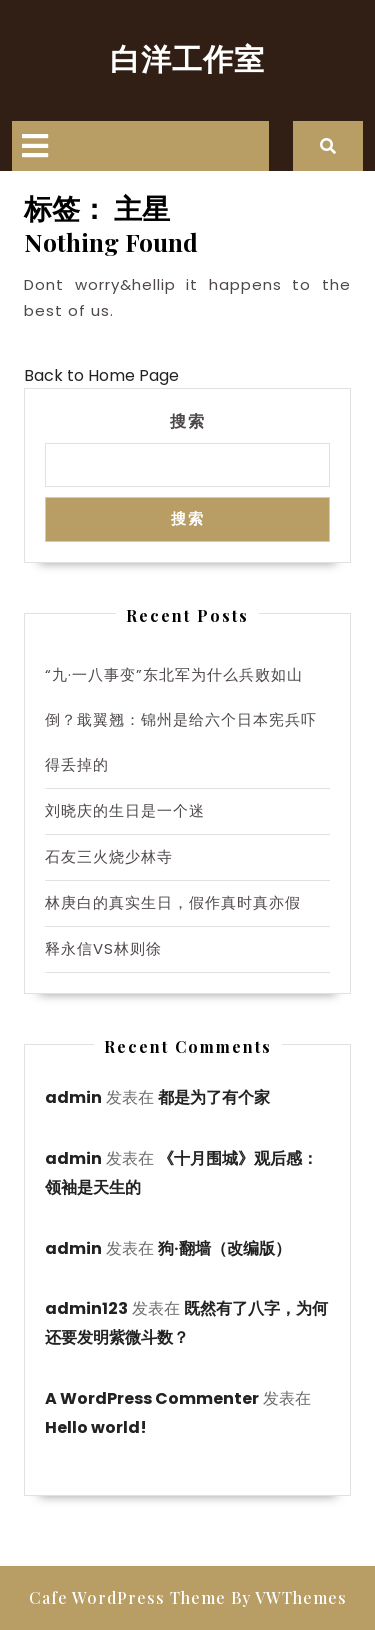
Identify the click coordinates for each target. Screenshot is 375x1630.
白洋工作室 (187, 58)
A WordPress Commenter (152, 1398)
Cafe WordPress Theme (127, 1597)
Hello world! (96, 1427)
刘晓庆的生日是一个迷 (125, 810)
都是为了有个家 (214, 1097)
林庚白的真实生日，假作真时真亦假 (173, 902)
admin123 (86, 1308)
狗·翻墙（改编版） (224, 1248)
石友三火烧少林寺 (109, 856)
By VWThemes (289, 1597)
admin (73, 1097)
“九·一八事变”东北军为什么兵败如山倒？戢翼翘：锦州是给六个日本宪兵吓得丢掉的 (181, 719)
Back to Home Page (101, 375)
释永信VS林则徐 (103, 948)
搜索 (188, 420)
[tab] (35, 146)
